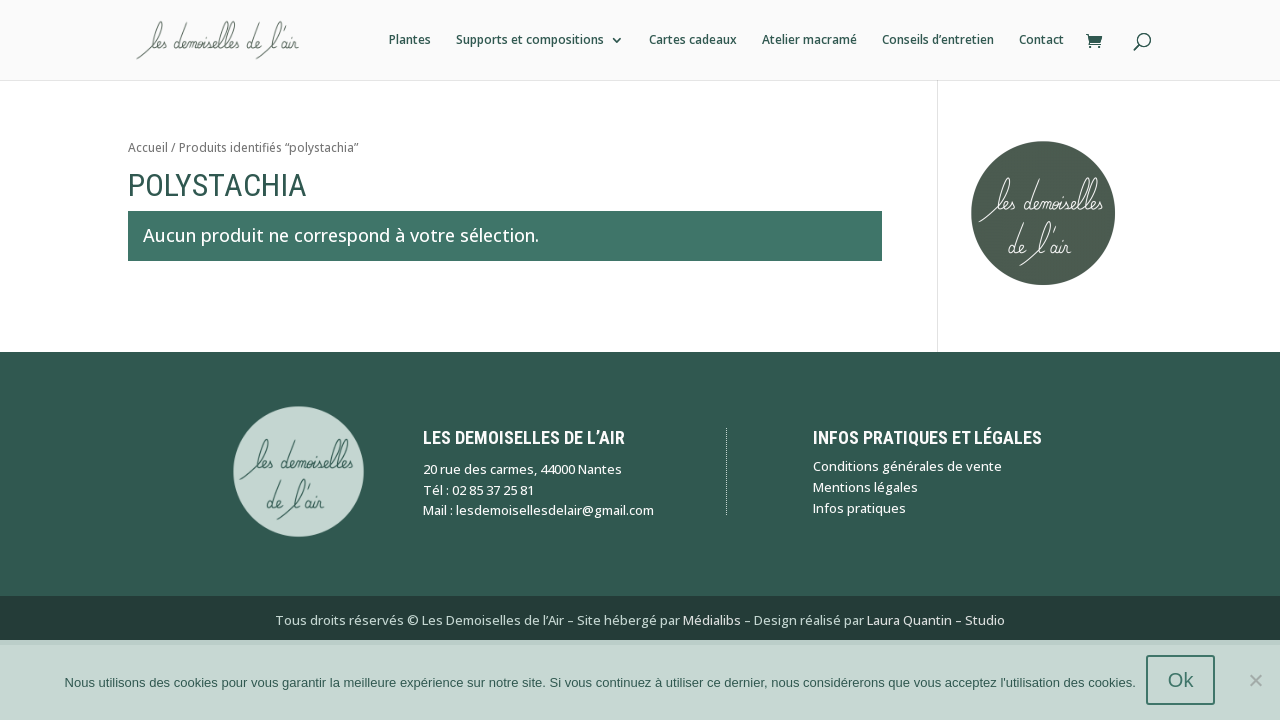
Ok (1181, 680)
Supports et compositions (530, 40)
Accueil (148, 147)
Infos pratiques (859, 508)
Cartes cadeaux (693, 40)
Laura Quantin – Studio (936, 620)
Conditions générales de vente (907, 466)
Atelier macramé (809, 40)
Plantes (410, 40)
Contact (1041, 40)
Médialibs (712, 620)
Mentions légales (865, 487)
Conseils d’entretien (938, 40)
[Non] (1255, 680)
